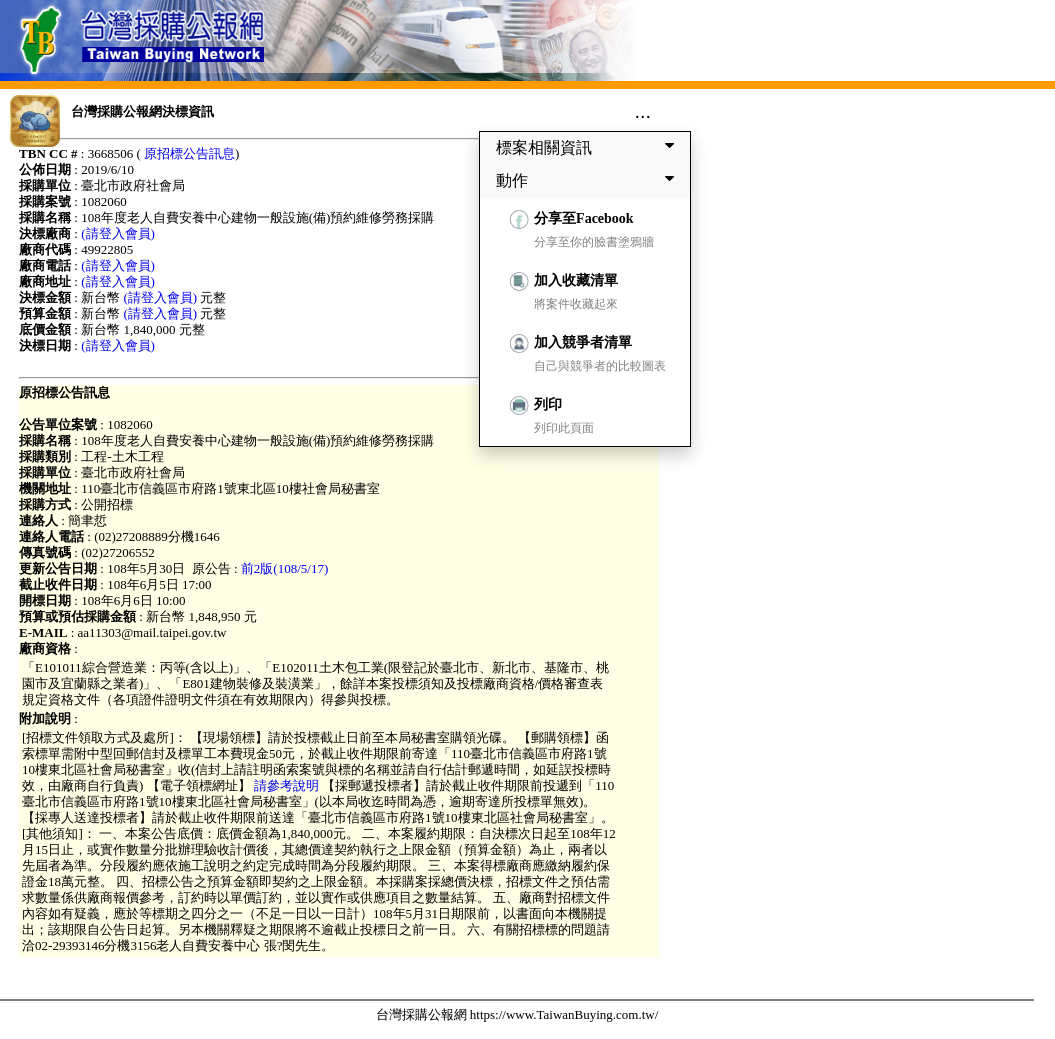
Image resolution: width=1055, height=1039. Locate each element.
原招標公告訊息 (189, 153)
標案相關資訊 (589, 147)
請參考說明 (287, 785)
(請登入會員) (118, 233)
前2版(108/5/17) (284, 568)
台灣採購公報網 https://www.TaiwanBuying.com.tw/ (517, 1014)
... (642, 111)
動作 (589, 180)
